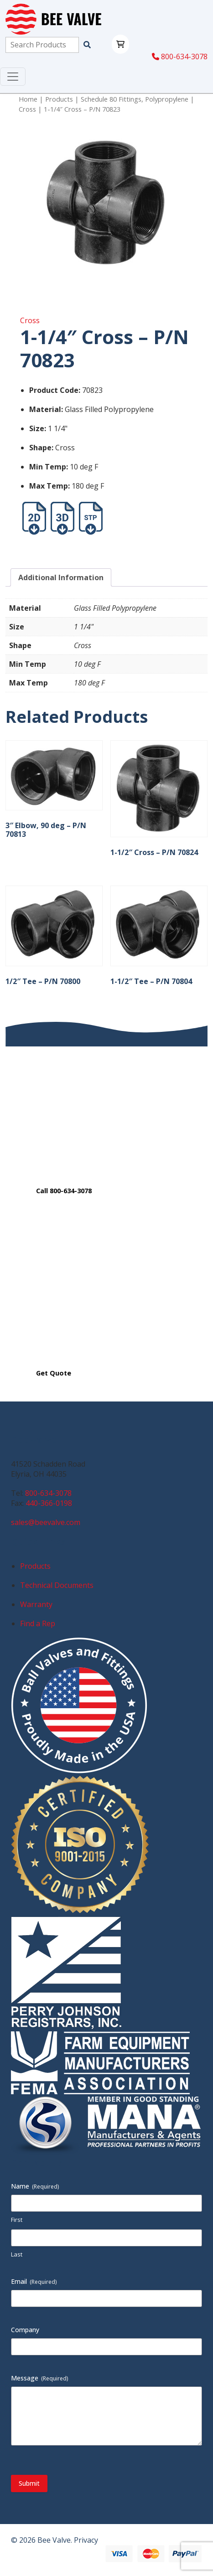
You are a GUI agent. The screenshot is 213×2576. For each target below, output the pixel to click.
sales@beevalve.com (45, 1522)
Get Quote (53, 1373)
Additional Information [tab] (61, 577)
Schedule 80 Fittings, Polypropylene (134, 98)
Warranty (36, 1604)
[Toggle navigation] (13, 76)
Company (25, 2329)
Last (16, 2254)
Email (34, 2281)
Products (59, 98)
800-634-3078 (180, 57)
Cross (27, 108)
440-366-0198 (49, 1503)
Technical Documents (57, 1585)
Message (39, 2378)
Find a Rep (37, 1623)
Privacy (86, 2540)
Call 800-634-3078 (64, 1190)
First (16, 2219)
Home (28, 98)
